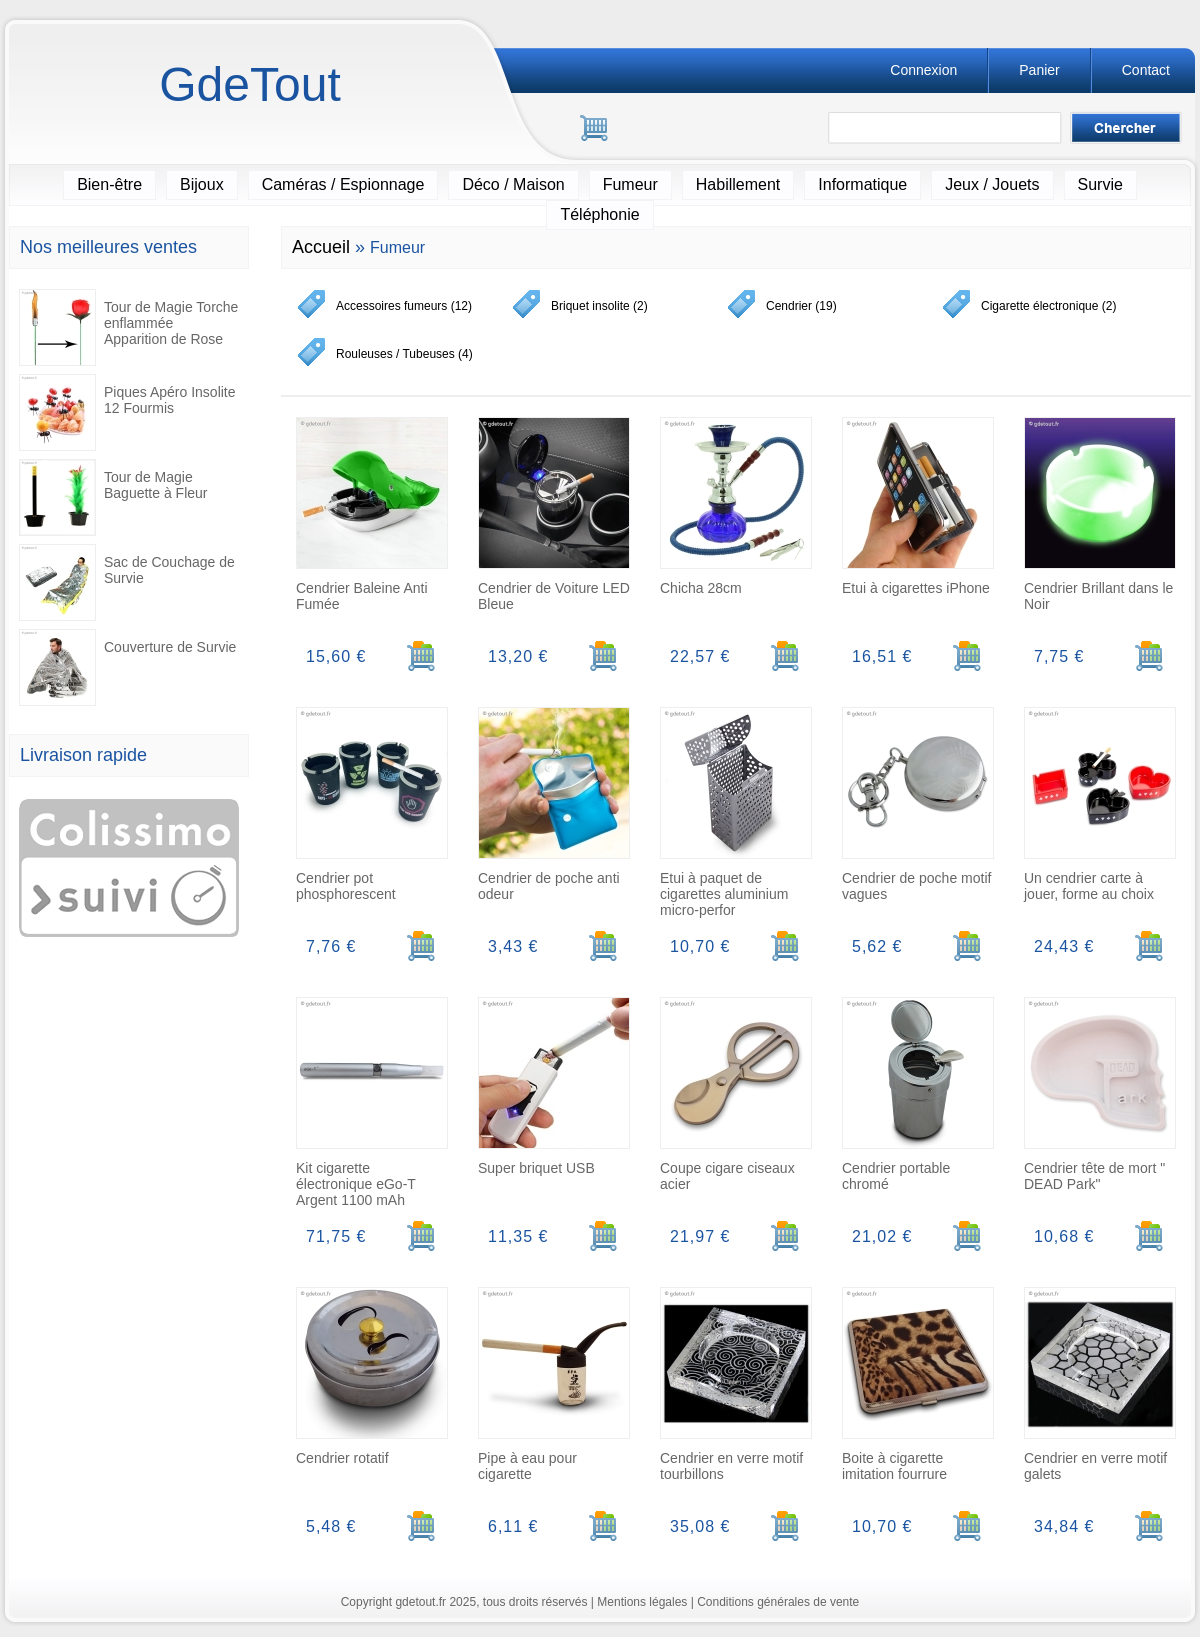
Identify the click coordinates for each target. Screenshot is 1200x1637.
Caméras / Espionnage (343, 184)
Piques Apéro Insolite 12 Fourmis (127, 412)
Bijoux (202, 184)
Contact (1146, 70)
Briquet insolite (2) (599, 306)
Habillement (738, 184)
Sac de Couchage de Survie (127, 582)
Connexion (923, 70)
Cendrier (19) (801, 306)
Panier (1039, 70)
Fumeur (630, 184)
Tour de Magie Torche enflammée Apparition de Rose (128, 327)
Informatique (862, 184)
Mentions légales (642, 1602)
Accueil (321, 247)
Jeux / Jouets (992, 184)
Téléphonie (599, 214)
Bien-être (109, 184)
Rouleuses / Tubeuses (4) (404, 354)
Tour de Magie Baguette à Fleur (113, 497)
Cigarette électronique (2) (1048, 306)
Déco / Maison (513, 184)
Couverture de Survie (127, 667)
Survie (1100, 184)
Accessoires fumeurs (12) (404, 306)
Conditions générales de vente (778, 1602)
